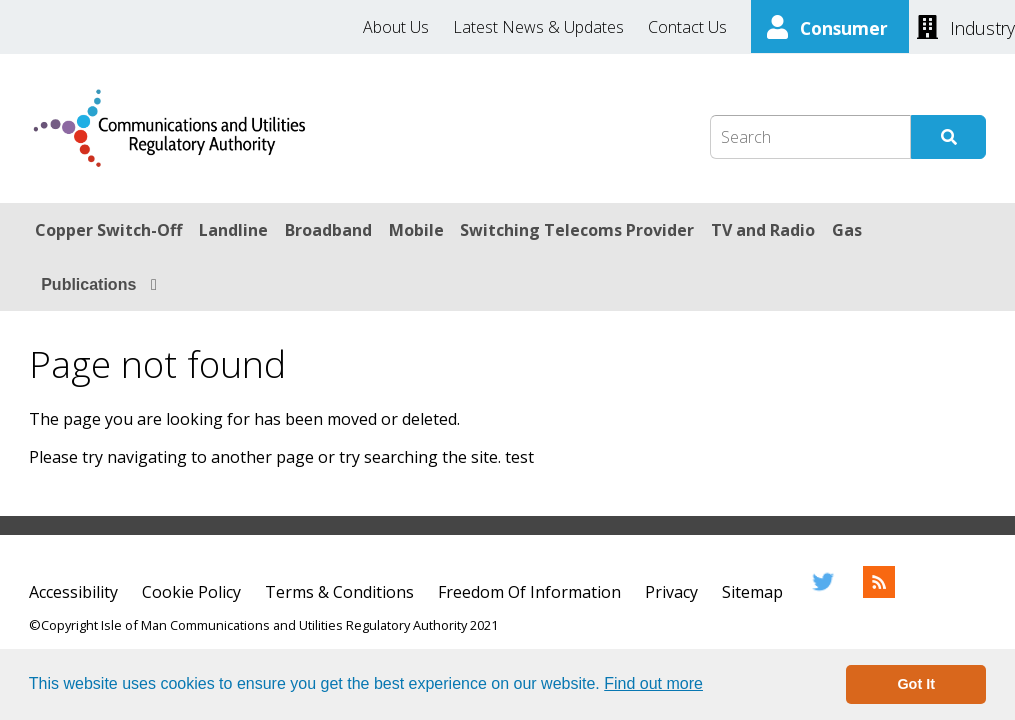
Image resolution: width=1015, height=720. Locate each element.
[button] (710, 686)
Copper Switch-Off (108, 230)
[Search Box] (810, 137)
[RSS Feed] (879, 592)
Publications (88, 284)
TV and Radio (763, 230)
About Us (396, 27)
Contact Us (687, 27)
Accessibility (73, 592)
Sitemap (752, 592)
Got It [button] (916, 684)
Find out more (653, 683)
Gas (847, 230)
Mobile (416, 230)
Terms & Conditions (339, 592)
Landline (233, 230)
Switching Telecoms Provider (577, 230)
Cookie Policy (191, 592)
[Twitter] (823, 592)
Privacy (671, 592)
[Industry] (966, 26)
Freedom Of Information (529, 592)
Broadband (328, 230)
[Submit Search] (948, 137)
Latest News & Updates (538, 27)
